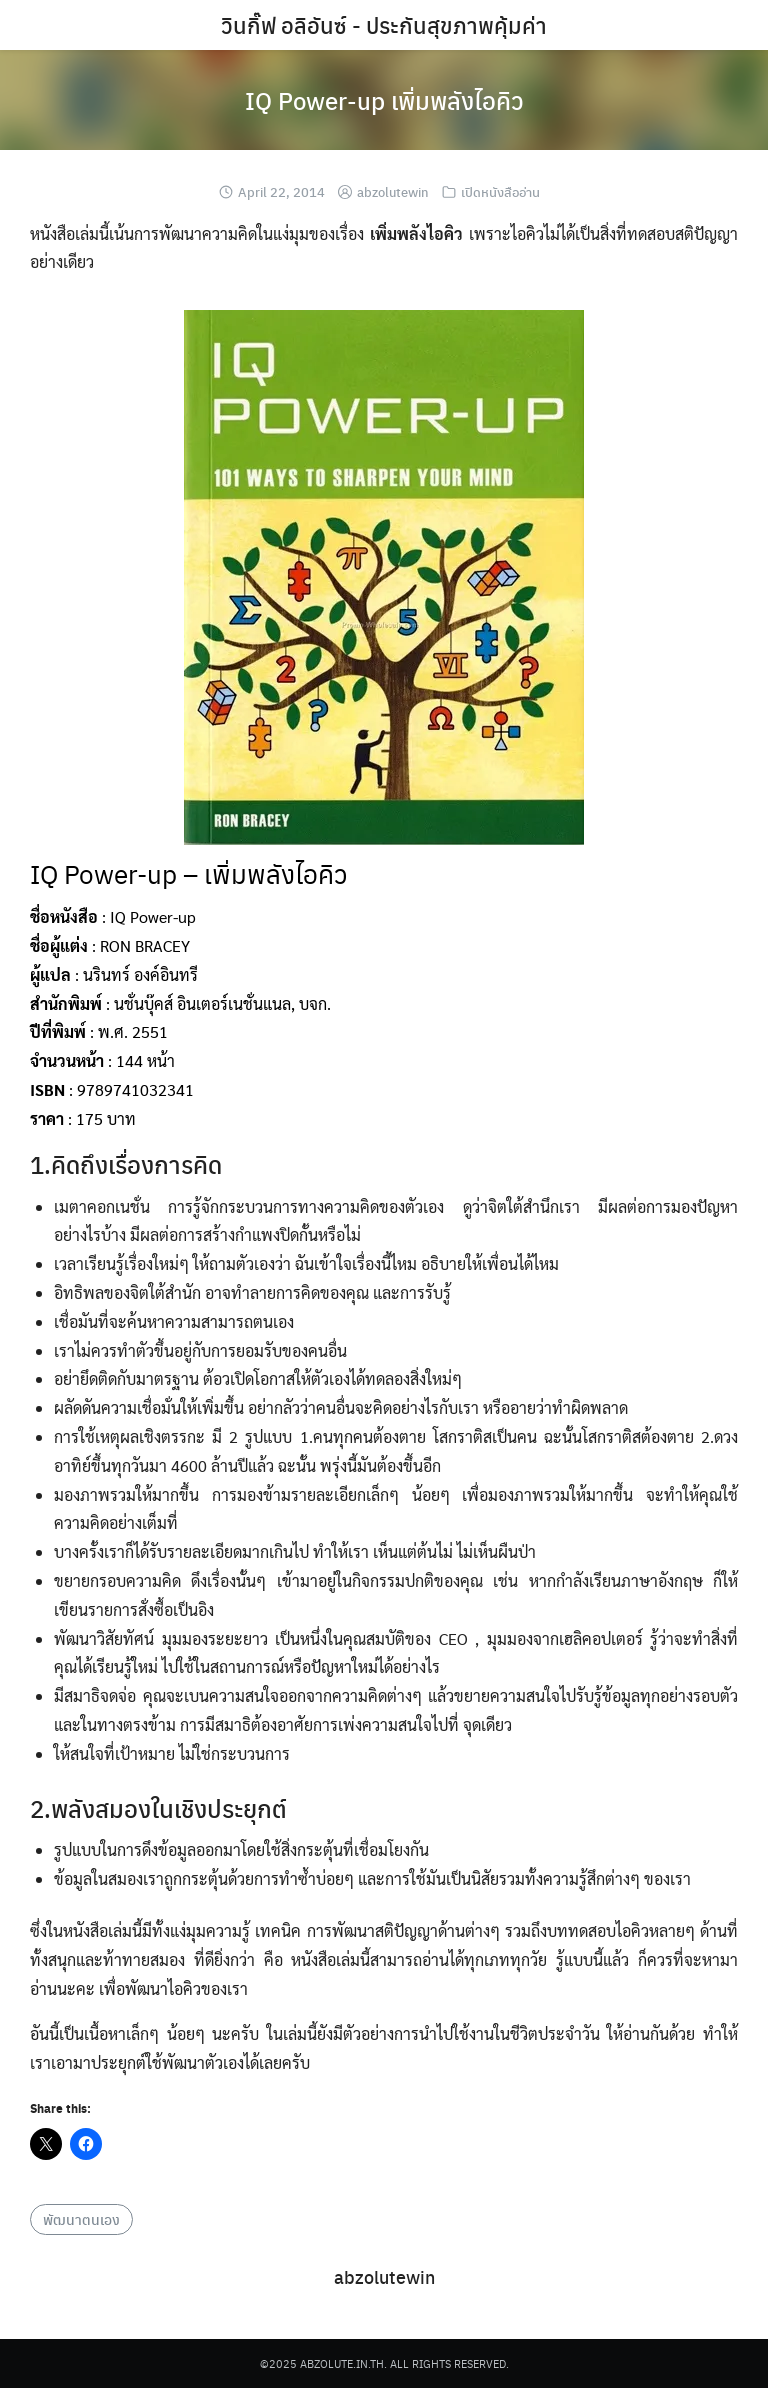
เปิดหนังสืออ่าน (500, 191)
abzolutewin (393, 191)
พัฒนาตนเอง (81, 2219)
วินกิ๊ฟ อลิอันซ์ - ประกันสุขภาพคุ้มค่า (384, 25)
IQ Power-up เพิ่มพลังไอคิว (384, 100)
